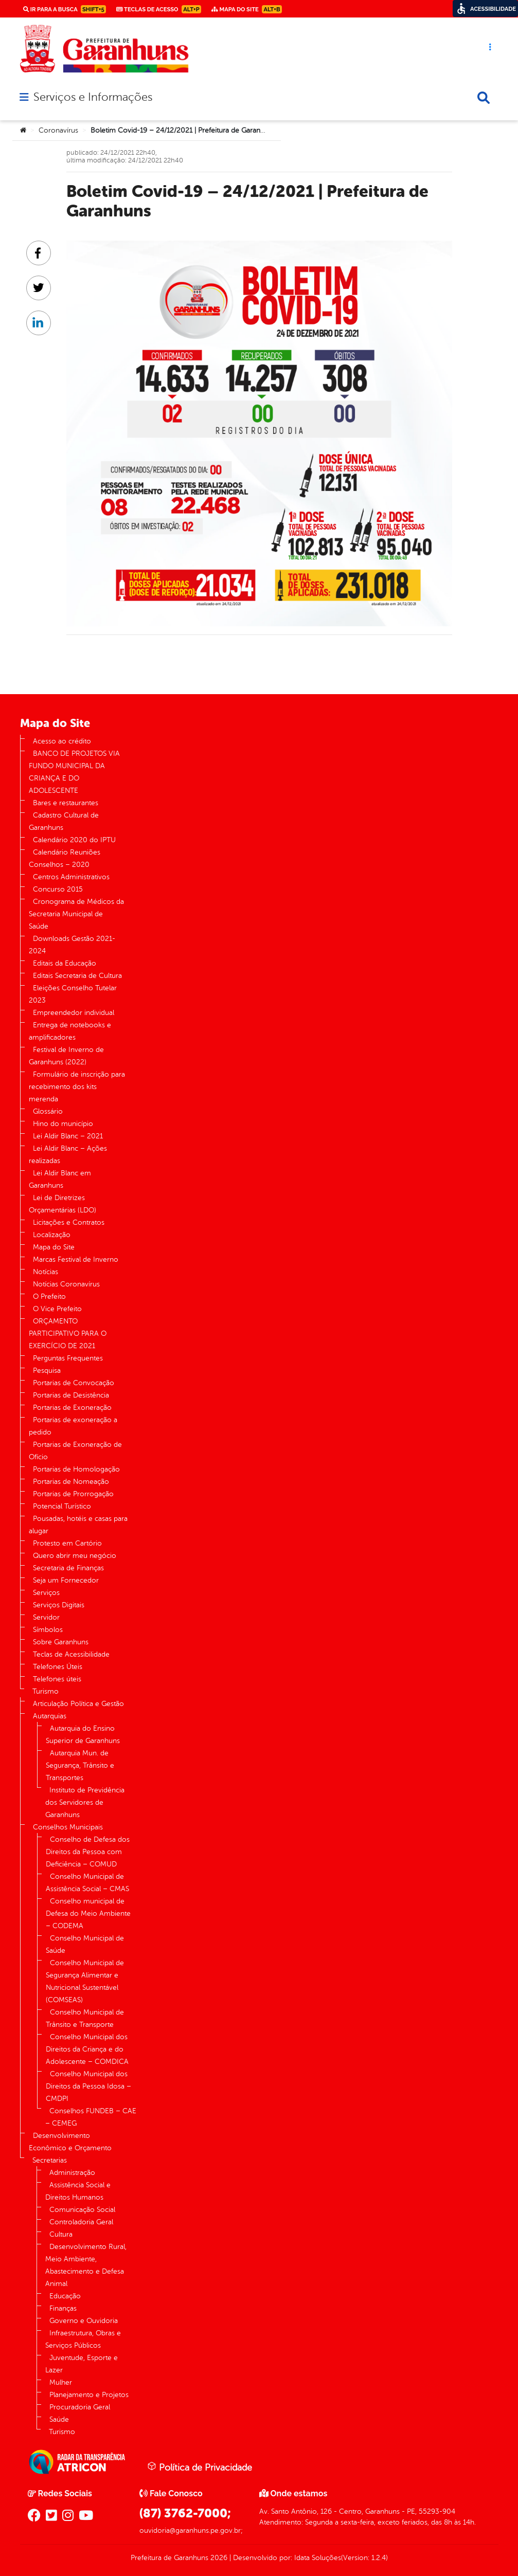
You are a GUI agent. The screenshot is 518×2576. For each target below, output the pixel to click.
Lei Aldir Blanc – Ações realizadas (68, 1155)
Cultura (61, 2234)
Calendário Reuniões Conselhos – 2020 (64, 858)
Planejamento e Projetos (89, 2395)
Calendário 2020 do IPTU (74, 840)
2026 (217, 2558)
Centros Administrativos (71, 877)
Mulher (60, 2382)
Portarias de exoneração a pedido (73, 1426)
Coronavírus (58, 130)
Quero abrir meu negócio (74, 1555)
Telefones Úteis (57, 1667)
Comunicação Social (82, 2210)
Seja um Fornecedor (66, 1580)
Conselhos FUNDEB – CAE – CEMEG (90, 2117)
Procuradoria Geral (79, 2407)
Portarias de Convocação (73, 1383)
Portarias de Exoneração (72, 1407)
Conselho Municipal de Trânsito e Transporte (85, 2018)
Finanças (63, 2308)
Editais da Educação (64, 963)
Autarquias (49, 1716)
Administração (72, 2172)
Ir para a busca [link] (64, 9)
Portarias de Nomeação (71, 1481)
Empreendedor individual (73, 1013)
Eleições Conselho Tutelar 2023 (73, 994)
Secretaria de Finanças (68, 1568)
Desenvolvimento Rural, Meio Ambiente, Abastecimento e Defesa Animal (86, 2265)
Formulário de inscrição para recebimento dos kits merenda (77, 1087)
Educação (65, 2296)
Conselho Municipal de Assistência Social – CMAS (87, 1883)
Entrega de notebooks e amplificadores (70, 1031)
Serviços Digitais (58, 1605)
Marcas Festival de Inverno (75, 1259)
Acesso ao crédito (62, 741)
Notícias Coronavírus (66, 1284)
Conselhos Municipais (68, 1827)
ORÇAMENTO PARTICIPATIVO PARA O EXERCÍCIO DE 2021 (67, 1333)
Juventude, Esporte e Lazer (81, 2364)
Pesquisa (47, 1370)
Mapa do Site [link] (246, 9)
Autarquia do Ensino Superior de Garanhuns (83, 1735)
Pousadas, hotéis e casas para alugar (78, 1525)
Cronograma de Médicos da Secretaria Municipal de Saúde (76, 914)
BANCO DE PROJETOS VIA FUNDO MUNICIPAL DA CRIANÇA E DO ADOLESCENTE (74, 772)
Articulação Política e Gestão (78, 1704)
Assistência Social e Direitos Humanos (78, 2191)
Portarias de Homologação (76, 1469)
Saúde (59, 2419)
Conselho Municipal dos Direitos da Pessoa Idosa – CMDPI (88, 2086)
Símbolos (48, 1630)
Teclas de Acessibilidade (71, 1654)
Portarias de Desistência (71, 1395)
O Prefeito (49, 1296)
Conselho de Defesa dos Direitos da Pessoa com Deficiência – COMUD (88, 1852)
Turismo (45, 1691)
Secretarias (49, 2160)
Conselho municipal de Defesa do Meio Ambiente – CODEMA (88, 1913)
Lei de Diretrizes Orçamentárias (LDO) (62, 1204)
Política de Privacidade (199, 2467)
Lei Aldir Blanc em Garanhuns (60, 1179)
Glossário (48, 1111)
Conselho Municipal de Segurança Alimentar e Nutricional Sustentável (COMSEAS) (85, 1981)
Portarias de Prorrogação (73, 1494)
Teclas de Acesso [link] (158, 9)
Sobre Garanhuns (60, 1642)
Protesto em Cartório (67, 1543)
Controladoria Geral (81, 2222)
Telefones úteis (57, 1679)
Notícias (45, 1272)
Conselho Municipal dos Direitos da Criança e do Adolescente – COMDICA (87, 2049)
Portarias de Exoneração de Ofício (75, 1451)
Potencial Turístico (62, 1506)
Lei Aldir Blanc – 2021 (68, 1136)
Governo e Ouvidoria (83, 2321)
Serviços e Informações (92, 97)
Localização (51, 1235)
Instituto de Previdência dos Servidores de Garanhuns (84, 1802)
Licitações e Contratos (68, 1222)
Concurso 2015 (58, 889)
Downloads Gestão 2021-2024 (72, 945)
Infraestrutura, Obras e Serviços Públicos (83, 2339)
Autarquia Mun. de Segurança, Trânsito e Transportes (80, 1765)
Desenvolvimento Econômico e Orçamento (70, 2142)
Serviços (46, 1593)
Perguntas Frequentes (68, 1358)
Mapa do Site (54, 1247)
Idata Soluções (317, 2558)
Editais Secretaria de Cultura (77, 975)
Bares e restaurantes (65, 803)
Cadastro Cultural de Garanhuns (64, 821)
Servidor (46, 1617)
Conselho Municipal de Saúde (85, 1944)
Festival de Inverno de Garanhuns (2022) (66, 1056)
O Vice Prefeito (57, 1309)
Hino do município (63, 1124)
